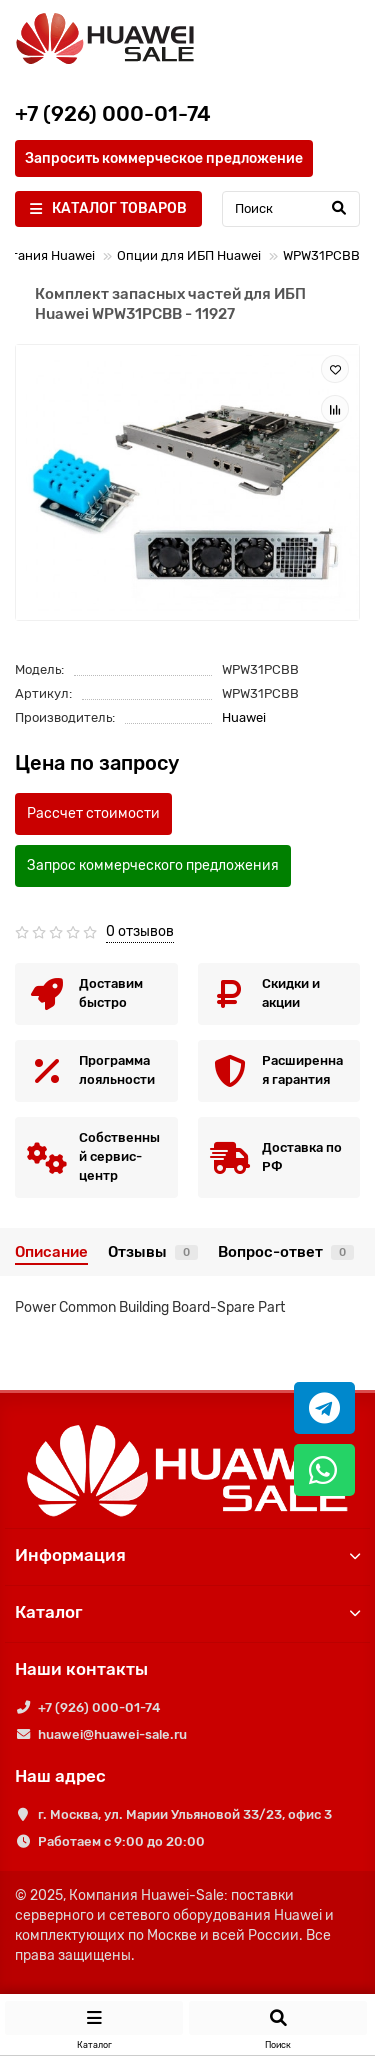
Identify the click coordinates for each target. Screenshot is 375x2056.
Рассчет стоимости (93, 813)
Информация (187, 1555)
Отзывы (153, 1252)
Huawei (244, 717)
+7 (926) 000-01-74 (99, 1707)
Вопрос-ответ (286, 1252)
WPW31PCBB (321, 255)
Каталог (187, 1612)
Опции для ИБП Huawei (189, 255)
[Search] (291, 209)
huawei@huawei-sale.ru (112, 1734)
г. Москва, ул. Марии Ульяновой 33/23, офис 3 (185, 1814)
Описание (51, 1252)
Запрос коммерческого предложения (153, 865)
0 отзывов (140, 931)
